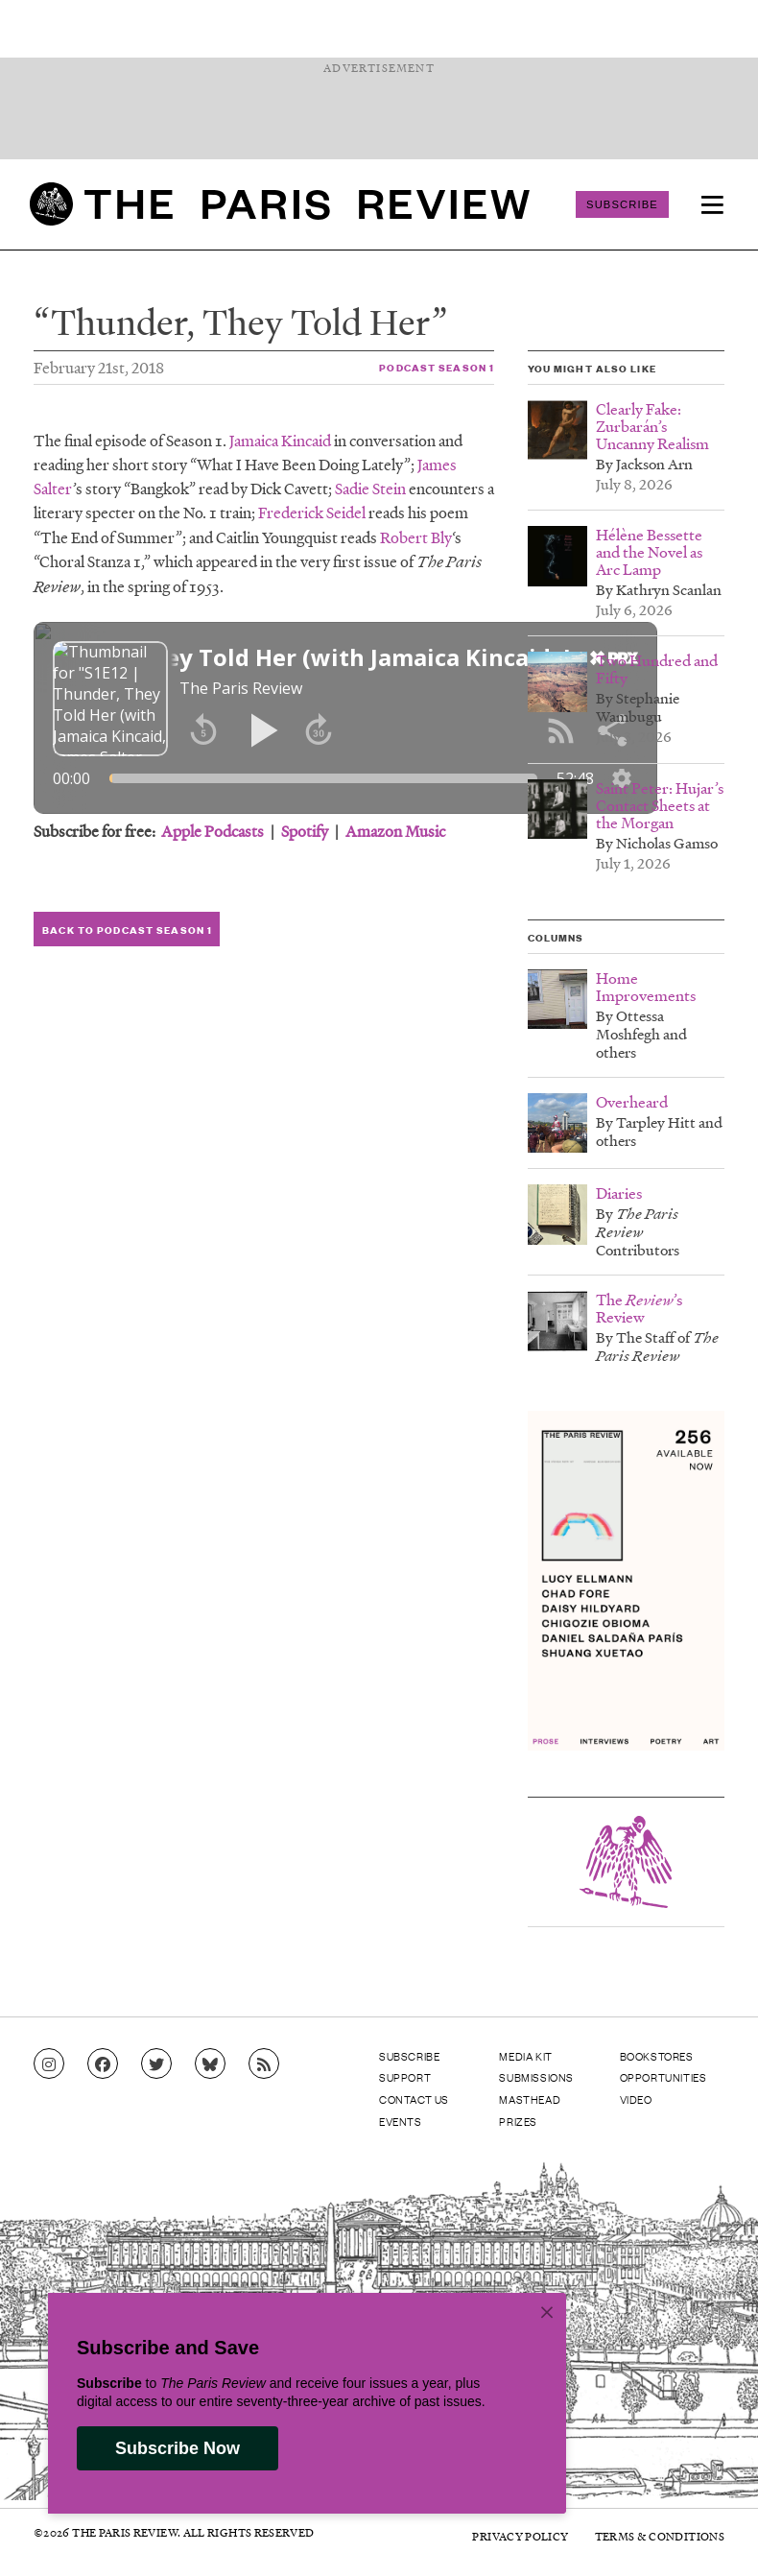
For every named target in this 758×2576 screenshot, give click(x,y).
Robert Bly (416, 537)
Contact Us (414, 2099)
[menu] (712, 204)
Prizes (518, 2121)
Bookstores (657, 2055)
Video (636, 2099)
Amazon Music (395, 831)
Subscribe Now (177, 2448)
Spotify (304, 831)
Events (400, 2121)
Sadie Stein (370, 488)
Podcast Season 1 (436, 367)
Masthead (529, 2099)
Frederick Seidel (312, 512)
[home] (280, 204)
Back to (127, 929)
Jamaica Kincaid (280, 440)
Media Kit (525, 2055)
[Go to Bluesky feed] (210, 2064)
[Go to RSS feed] (264, 2064)
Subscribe (622, 204)
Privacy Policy (520, 2536)
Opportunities (663, 2077)
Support (405, 2077)
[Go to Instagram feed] (49, 2064)
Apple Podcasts (212, 831)
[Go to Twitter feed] (156, 2064)
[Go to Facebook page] (102, 2064)
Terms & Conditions (659, 2536)
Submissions (536, 2077)
